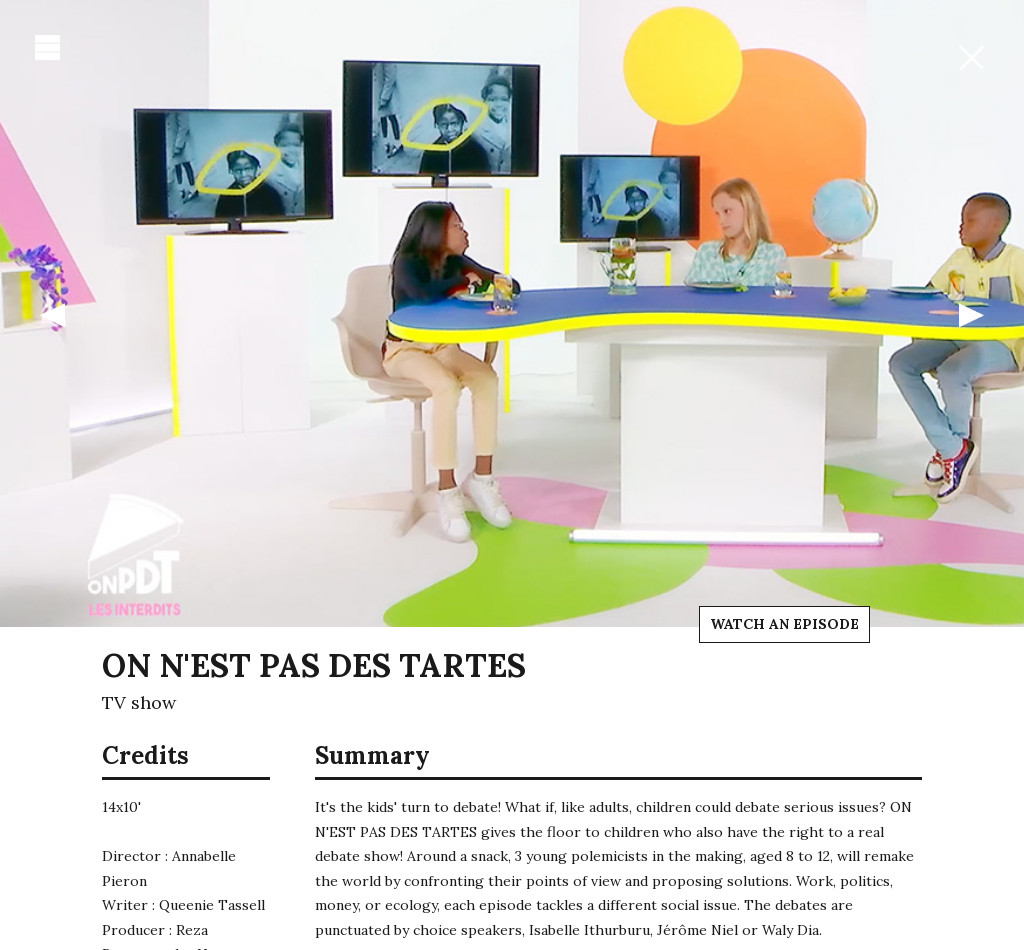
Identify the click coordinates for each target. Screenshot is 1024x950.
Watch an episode (784, 624)
